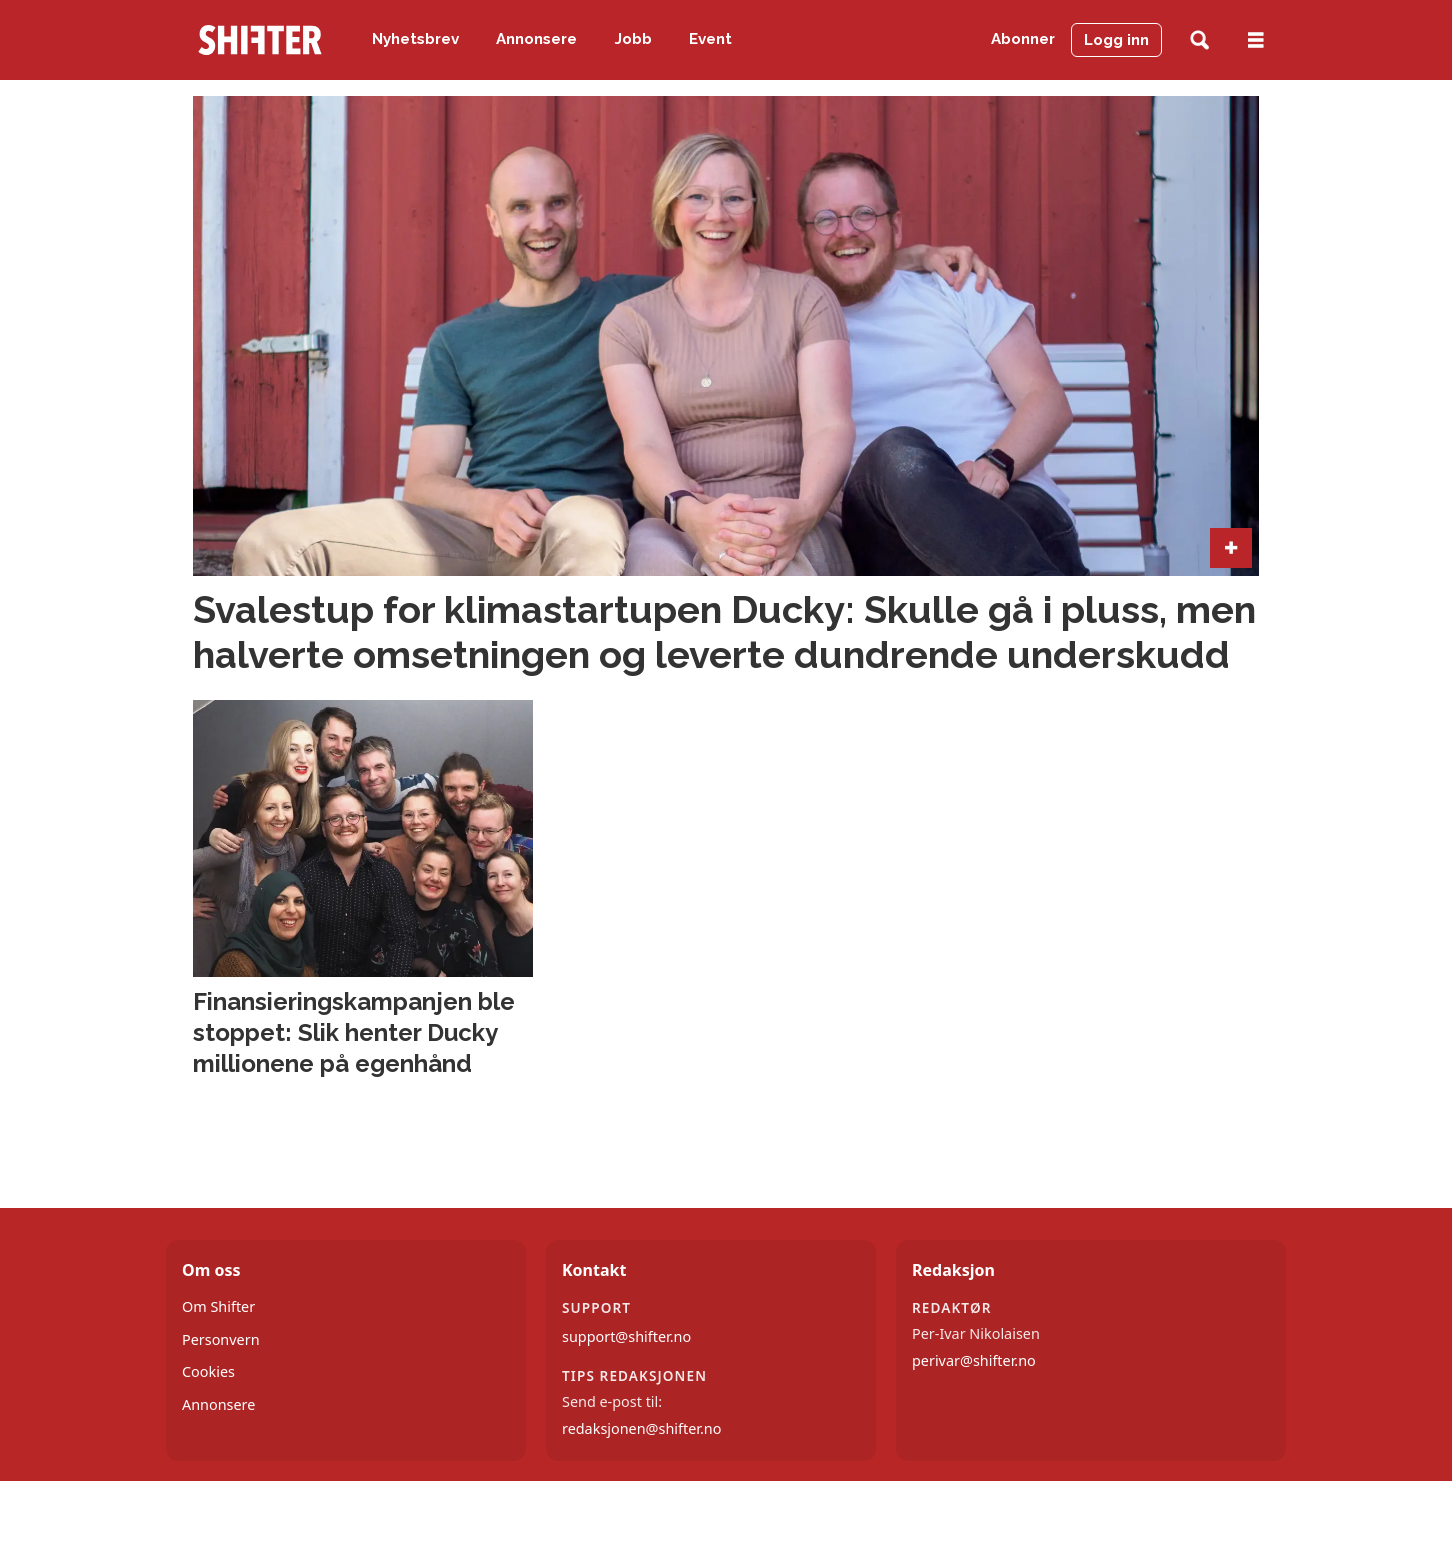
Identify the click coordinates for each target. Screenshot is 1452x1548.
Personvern (221, 1339)
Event (710, 39)
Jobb (633, 39)
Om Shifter (218, 1306)
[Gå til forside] (260, 40)
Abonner (1023, 39)
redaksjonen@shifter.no (641, 1428)
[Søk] (1199, 40)
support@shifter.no (626, 1336)
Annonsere (536, 39)
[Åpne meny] (1256, 40)
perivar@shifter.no (974, 1360)
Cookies (208, 1371)
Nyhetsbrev (415, 39)
